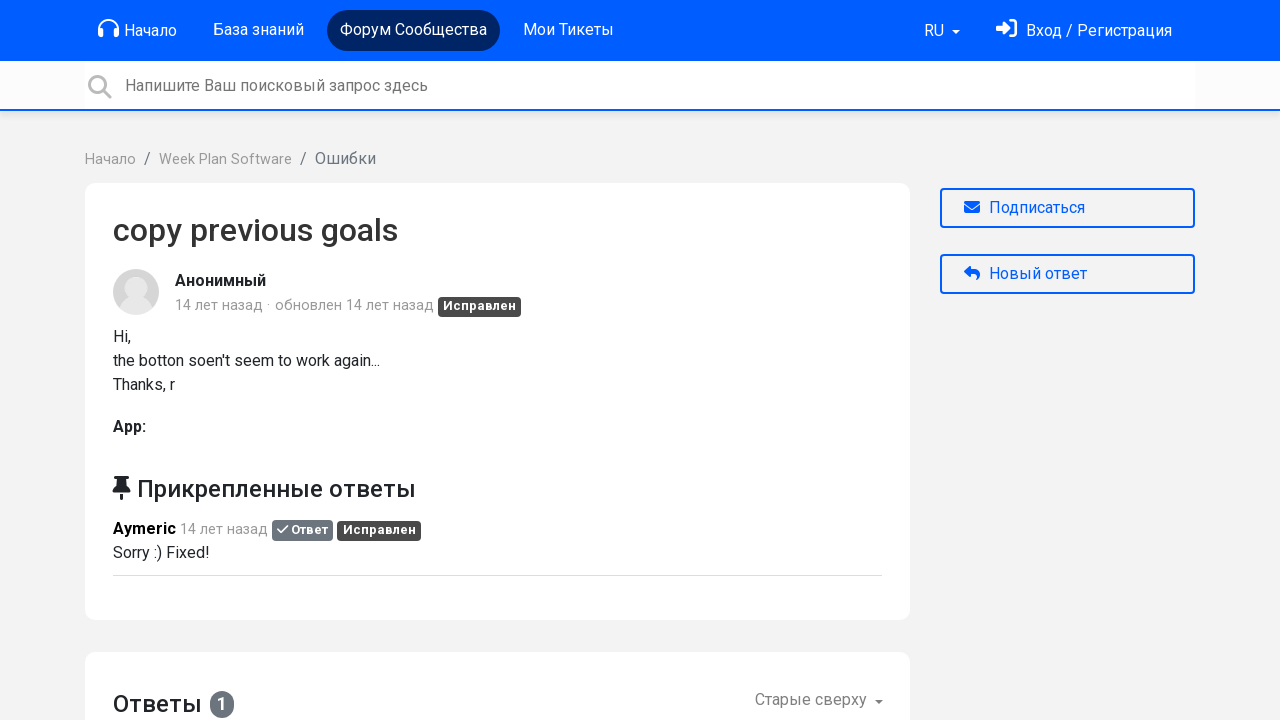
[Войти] (1084, 30)
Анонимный (220, 280)
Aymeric (144, 528)
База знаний (258, 29)
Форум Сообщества (413, 29)
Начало (137, 29)
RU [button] (936, 30)
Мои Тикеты (568, 29)
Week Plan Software (225, 159)
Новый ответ (1025, 273)
